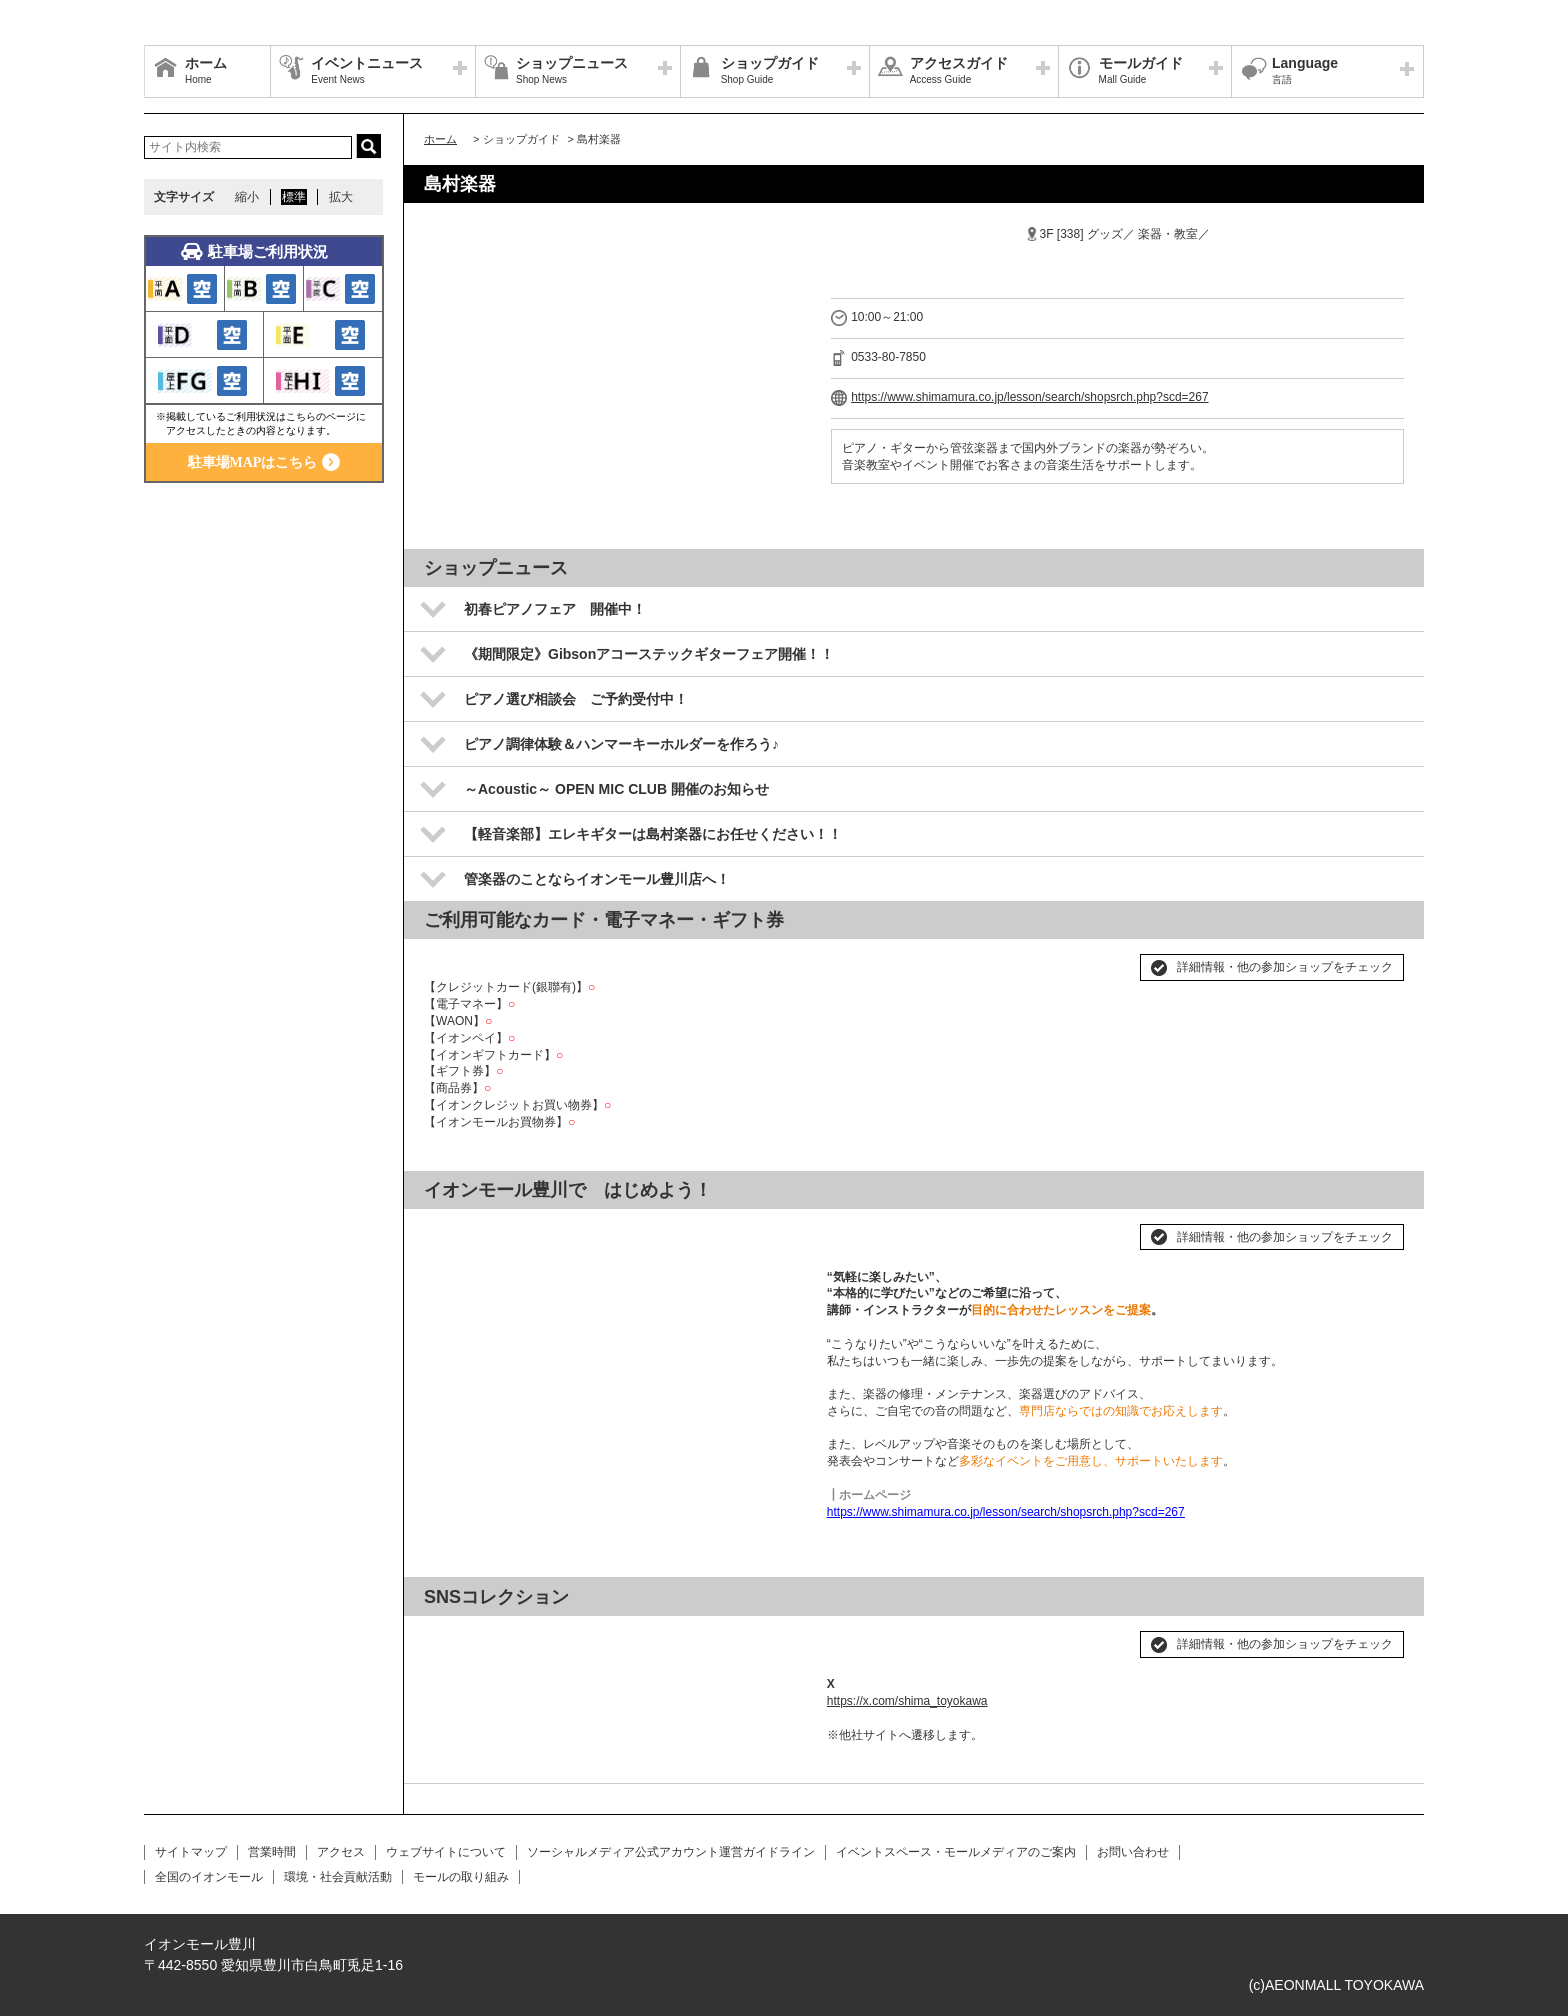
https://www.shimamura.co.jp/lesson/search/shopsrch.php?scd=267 (1029, 397)
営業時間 (272, 1852)
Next (781, 1229)
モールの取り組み (461, 1877)
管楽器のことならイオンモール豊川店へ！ (597, 879)
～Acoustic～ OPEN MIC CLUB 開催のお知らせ (616, 789)
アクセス (341, 1852)
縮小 (247, 197)
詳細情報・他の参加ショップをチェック (1285, 967)
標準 (294, 197)
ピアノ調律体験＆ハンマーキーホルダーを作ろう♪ (621, 744)
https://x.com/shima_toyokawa (907, 1701)
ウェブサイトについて (446, 1852)
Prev (450, 1229)
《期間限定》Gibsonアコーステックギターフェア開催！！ (649, 654)
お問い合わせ (1133, 1852)
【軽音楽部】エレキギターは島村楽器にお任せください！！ (653, 834)
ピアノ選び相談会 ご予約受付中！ (576, 699)
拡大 (341, 197)
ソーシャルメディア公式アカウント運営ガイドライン (671, 1852)
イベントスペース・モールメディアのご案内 (956, 1852)
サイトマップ (191, 1852)
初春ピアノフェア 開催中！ (555, 609)
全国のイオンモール (209, 1877)
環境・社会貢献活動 (338, 1877)
